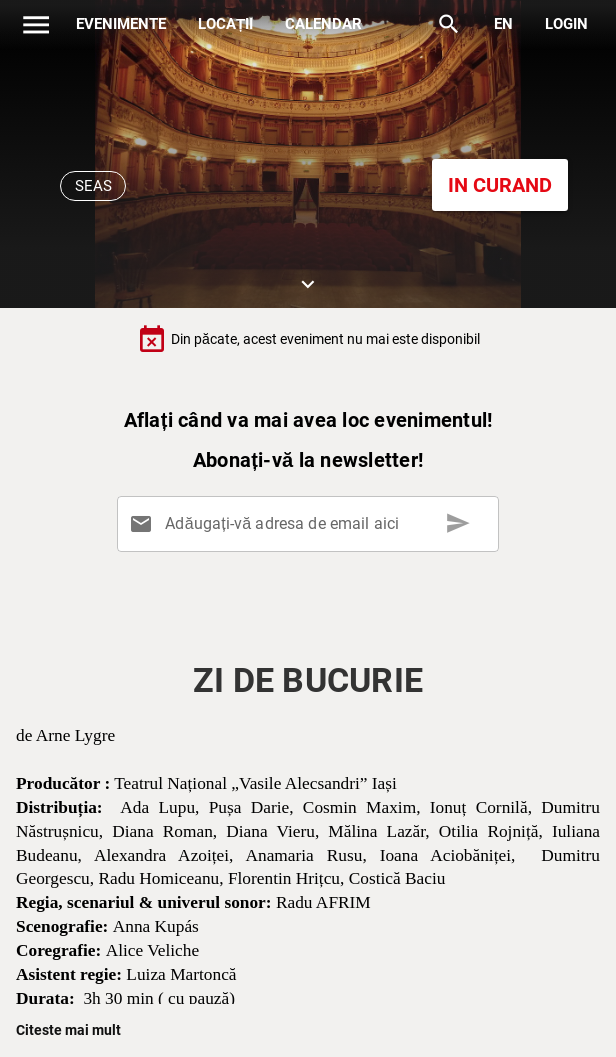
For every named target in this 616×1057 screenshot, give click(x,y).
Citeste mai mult (68, 1030)
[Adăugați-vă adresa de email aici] (312, 524)
